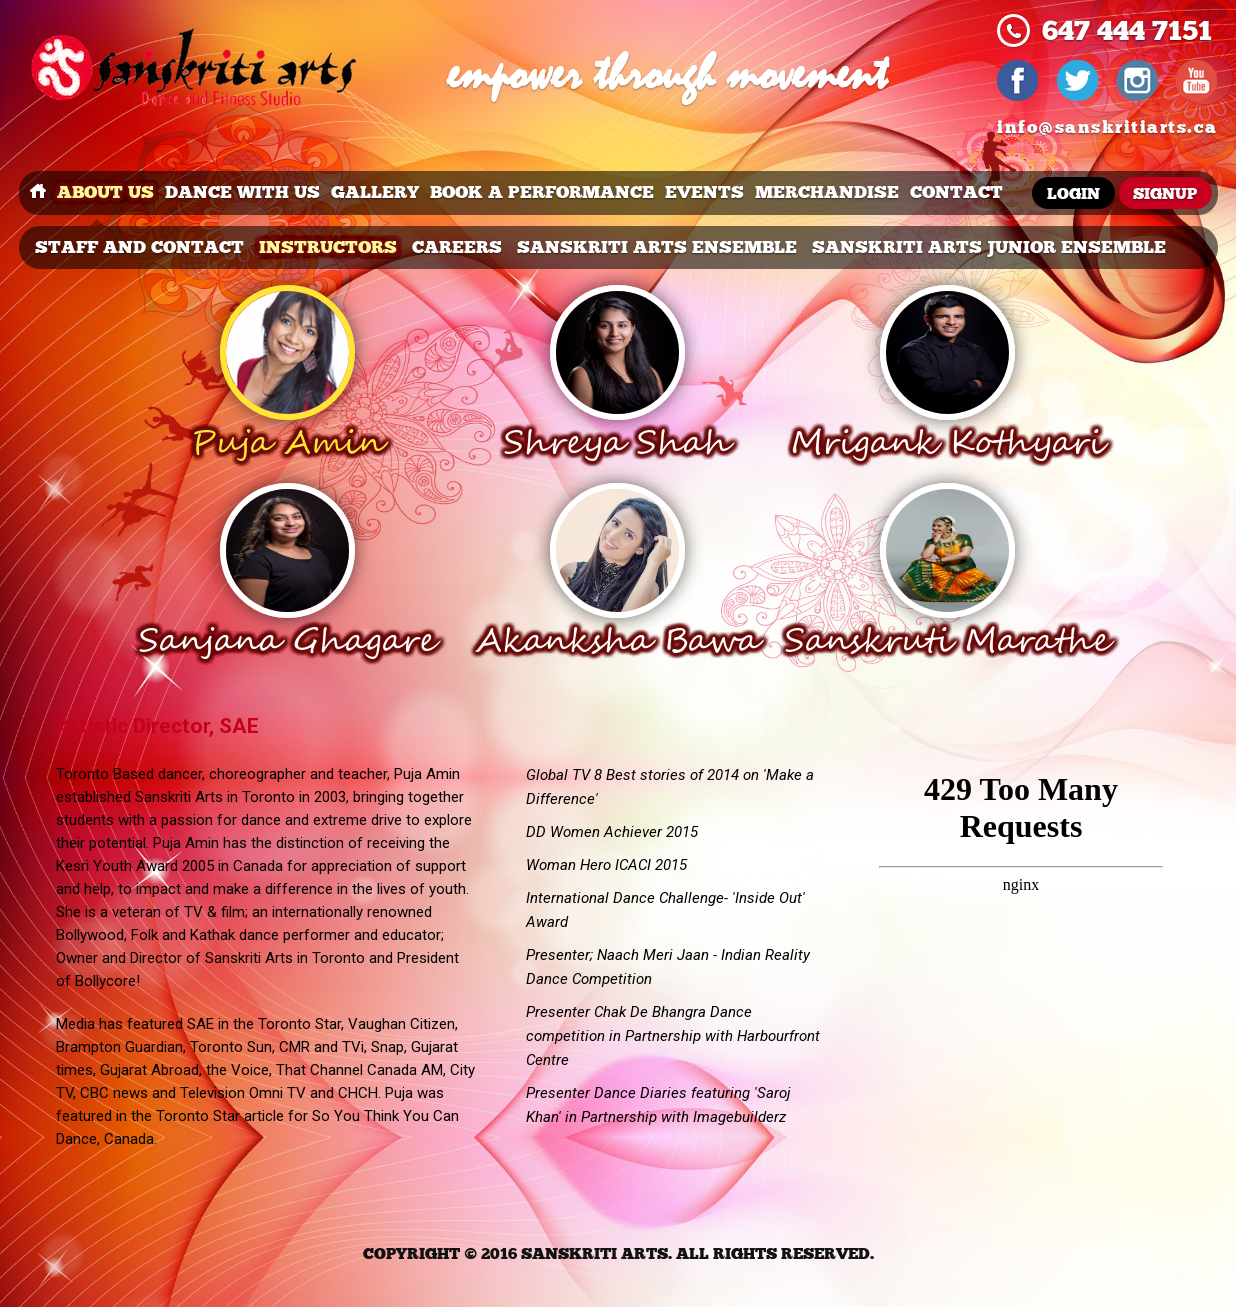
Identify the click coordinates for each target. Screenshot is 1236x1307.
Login (1073, 194)
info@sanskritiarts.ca (1107, 127)
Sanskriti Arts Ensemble (657, 247)
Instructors (328, 247)
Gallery (375, 192)
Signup (1165, 194)
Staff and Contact (139, 247)
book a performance (542, 192)
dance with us (242, 192)
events (704, 192)
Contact (956, 192)
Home (38, 193)
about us (105, 192)
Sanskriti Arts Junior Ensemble (989, 247)
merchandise (827, 192)
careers (457, 247)
